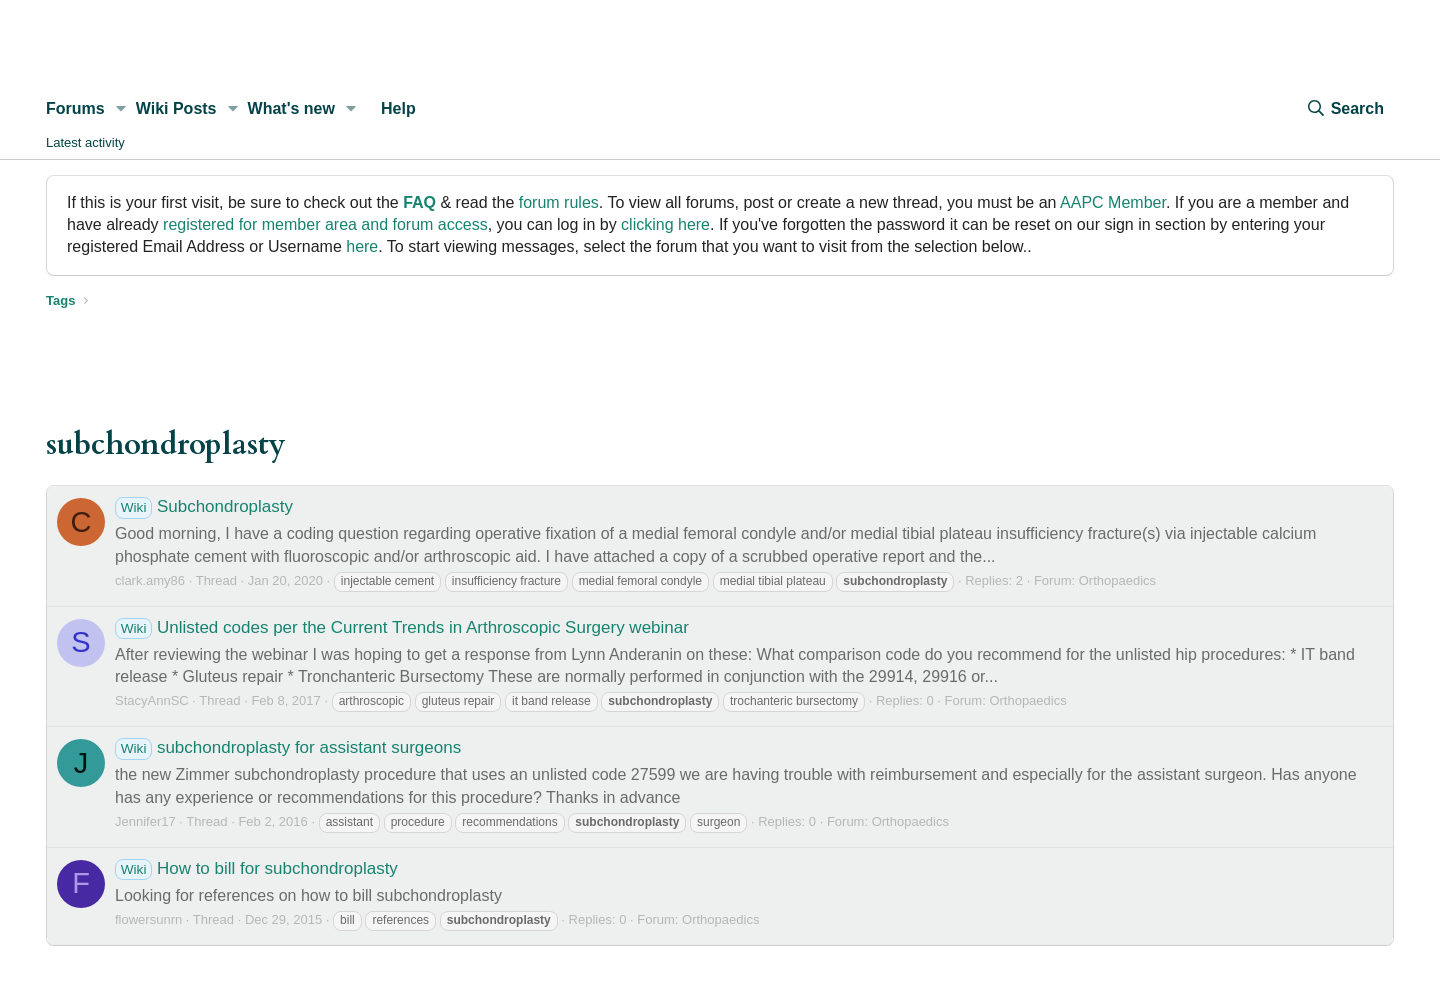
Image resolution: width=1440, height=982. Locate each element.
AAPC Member (1113, 202)
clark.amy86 (150, 580)
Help (398, 108)
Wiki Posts (176, 108)
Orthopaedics (1117, 580)
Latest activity (85, 142)
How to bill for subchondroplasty (256, 868)
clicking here (665, 224)
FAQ (419, 202)
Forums (75, 108)
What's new (291, 108)
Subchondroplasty (204, 506)
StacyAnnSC (152, 700)
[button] (121, 109)
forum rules (559, 202)
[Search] (1345, 109)
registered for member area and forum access (325, 224)
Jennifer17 (145, 821)
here (362, 246)
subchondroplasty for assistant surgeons (288, 747)
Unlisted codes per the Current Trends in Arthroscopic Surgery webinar (402, 627)
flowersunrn (148, 919)
